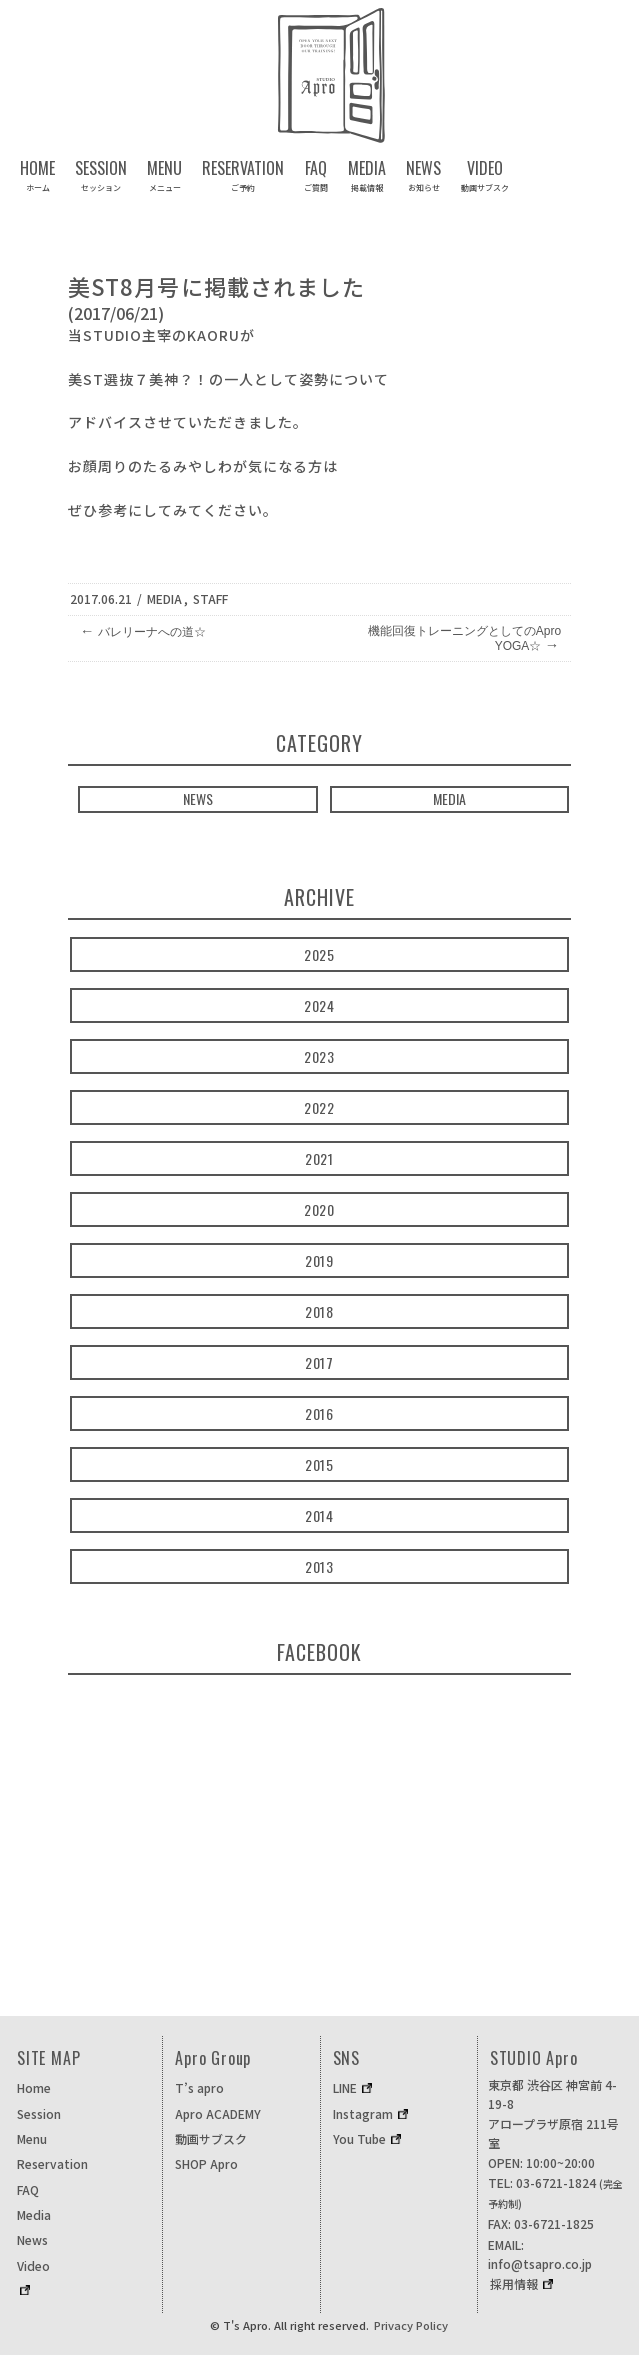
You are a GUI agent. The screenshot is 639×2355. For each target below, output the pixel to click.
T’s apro (199, 2087)
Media (164, 598)
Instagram (363, 2113)
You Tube (359, 2138)
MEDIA (449, 798)
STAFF (210, 598)
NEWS (198, 798)
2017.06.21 (101, 598)
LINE (345, 2087)
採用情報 (514, 2283)
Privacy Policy (411, 2325)
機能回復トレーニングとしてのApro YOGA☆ (464, 638)
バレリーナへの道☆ (143, 631)
